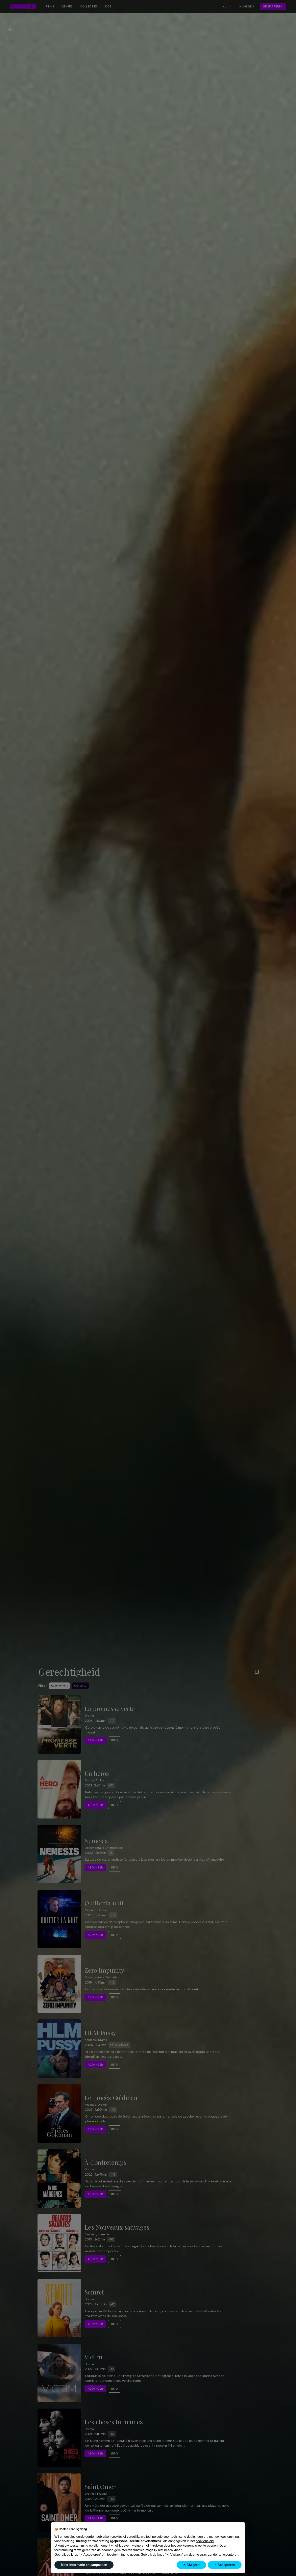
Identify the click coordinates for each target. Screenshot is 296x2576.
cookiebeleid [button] (205, 2541)
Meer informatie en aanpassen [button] (84, 2565)
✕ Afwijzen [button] (191, 2565)
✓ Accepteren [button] (224, 2565)
